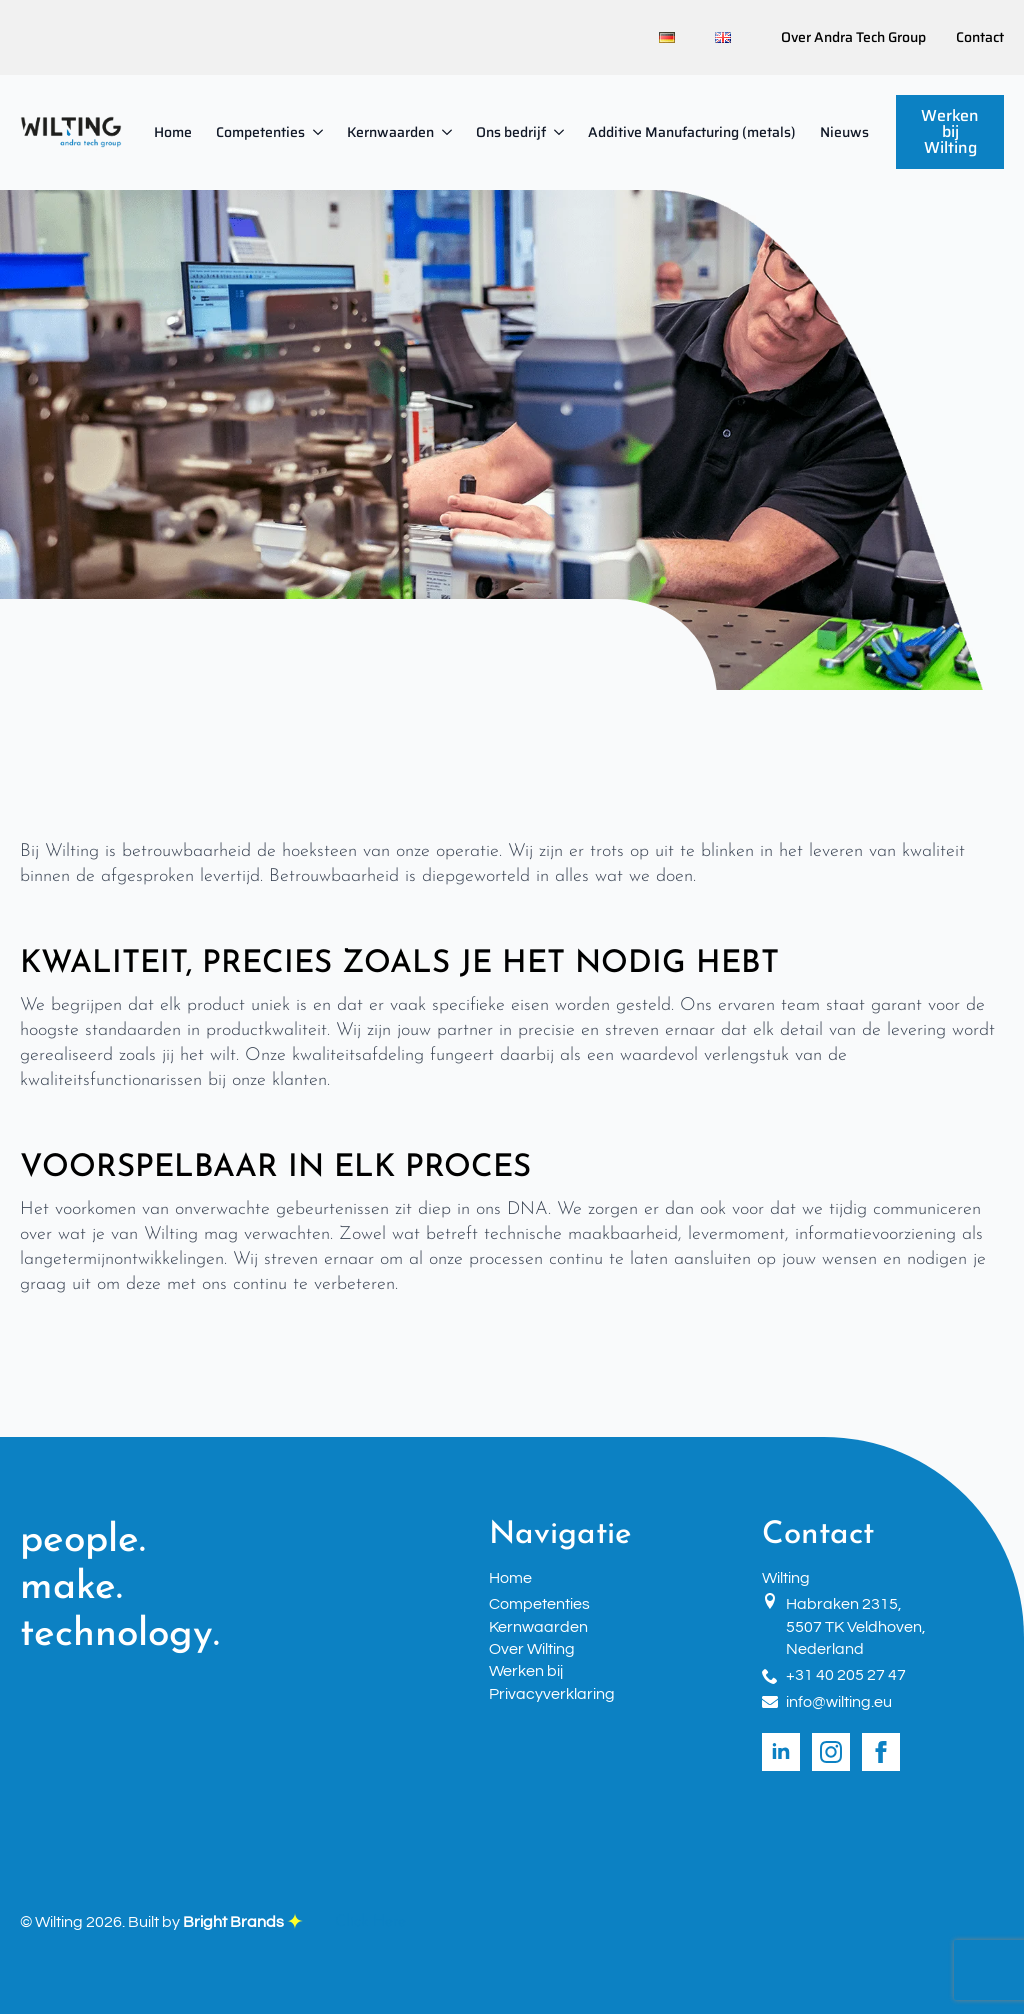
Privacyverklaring (552, 1694)
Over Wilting (532, 1649)
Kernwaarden (390, 132)
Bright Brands (243, 1922)
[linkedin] (781, 1752)
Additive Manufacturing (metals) (692, 132)
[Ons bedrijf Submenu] (561, 132)
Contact (980, 38)
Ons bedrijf (511, 132)
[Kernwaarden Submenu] (449, 132)
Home (173, 132)
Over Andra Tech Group (853, 38)
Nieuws (844, 132)
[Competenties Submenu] (320, 132)
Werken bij (526, 1671)
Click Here (370, 1922)
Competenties (260, 132)
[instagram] (831, 1752)
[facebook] (881, 1752)
